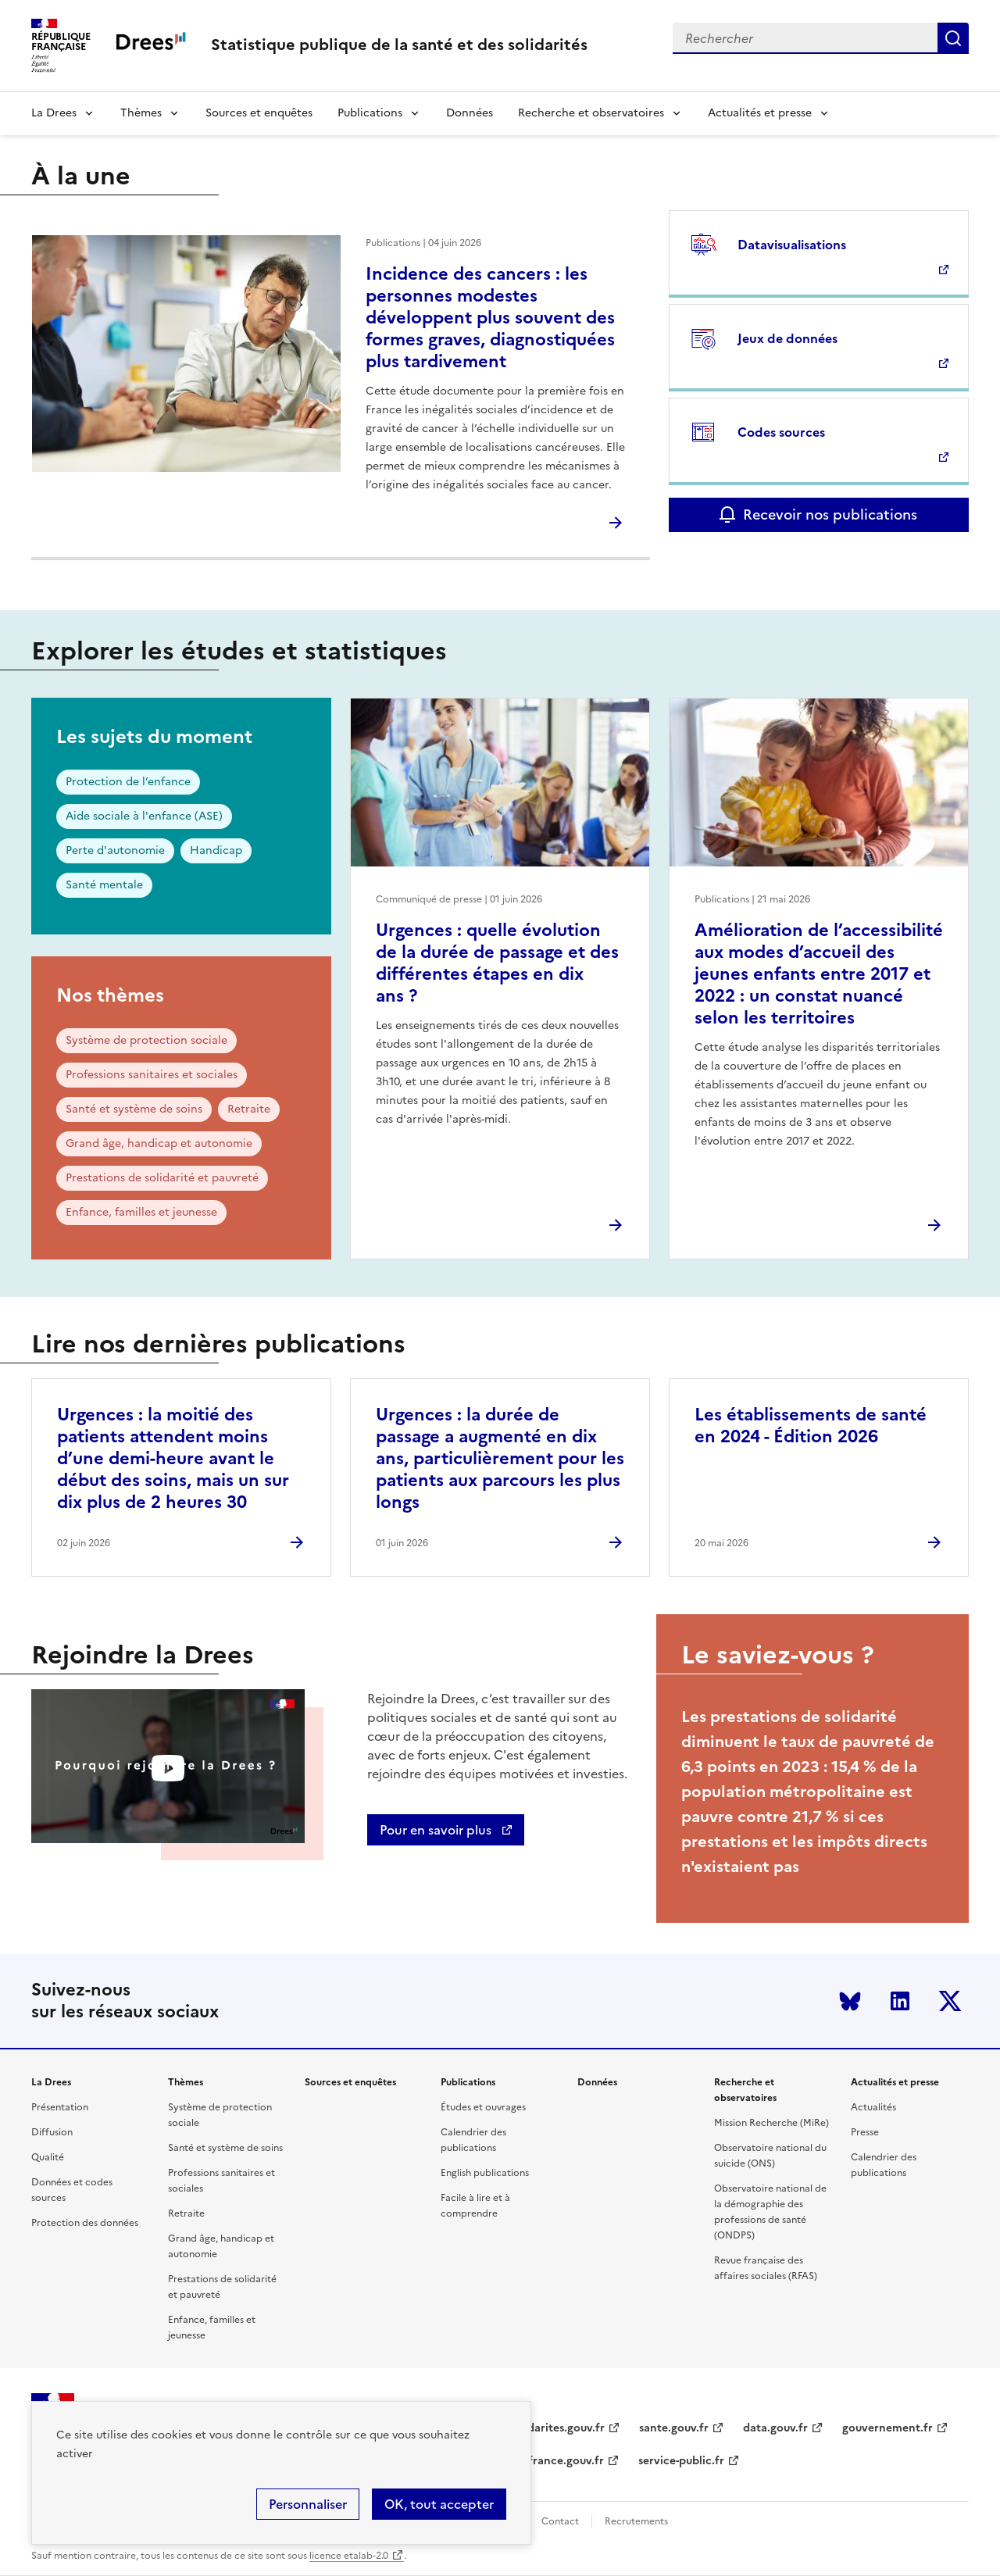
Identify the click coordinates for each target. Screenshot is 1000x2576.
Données (469, 113)
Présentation (59, 2107)
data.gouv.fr (775, 2428)
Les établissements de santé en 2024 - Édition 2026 (811, 1425)
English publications (485, 2173)
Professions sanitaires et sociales (152, 1074)
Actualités (873, 2107)
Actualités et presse (760, 113)
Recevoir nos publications (830, 514)
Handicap (216, 850)
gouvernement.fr (887, 2428)
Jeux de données (788, 338)
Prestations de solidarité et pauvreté (162, 1178)
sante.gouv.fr (674, 2428)
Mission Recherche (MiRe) (771, 2123)
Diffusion (52, 2132)
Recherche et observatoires (591, 113)
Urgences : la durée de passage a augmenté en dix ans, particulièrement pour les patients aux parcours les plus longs (500, 1458)
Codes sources (781, 432)
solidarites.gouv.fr (557, 2428)
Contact (560, 2521)
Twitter (950, 2001)
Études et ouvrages (483, 2107)
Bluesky (850, 2001)
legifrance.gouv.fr (556, 2461)
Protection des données (84, 2223)
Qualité (47, 2157)
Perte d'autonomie (115, 850)
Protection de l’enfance (128, 782)
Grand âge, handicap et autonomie (159, 1143)
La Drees (54, 113)
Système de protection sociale (146, 1040)
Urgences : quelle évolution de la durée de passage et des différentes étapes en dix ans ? (497, 963)
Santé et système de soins (134, 1109)
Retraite (248, 1109)
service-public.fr (681, 2461)
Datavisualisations (792, 244)
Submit (953, 38)
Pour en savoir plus (437, 1829)
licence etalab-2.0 (348, 2556)
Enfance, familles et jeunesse (141, 1212)
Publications (370, 113)
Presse (865, 2132)
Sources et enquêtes (258, 113)
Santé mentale (104, 885)
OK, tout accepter (439, 2504)
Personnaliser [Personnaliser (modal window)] (308, 2504)
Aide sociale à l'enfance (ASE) (144, 816)
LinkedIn (900, 2001)
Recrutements (636, 2521)
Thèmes (141, 113)
